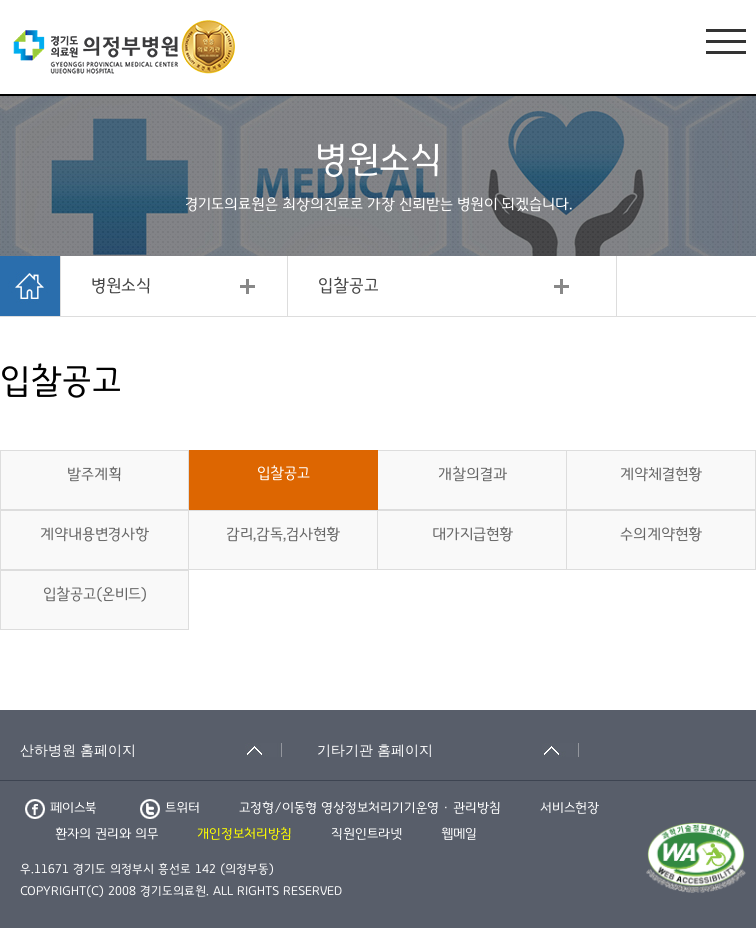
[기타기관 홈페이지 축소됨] (448, 750)
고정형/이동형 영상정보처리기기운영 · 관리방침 (370, 808)
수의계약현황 (661, 534)
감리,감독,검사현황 (283, 534)
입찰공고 (348, 286)
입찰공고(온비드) (95, 594)
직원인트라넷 (366, 834)
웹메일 (459, 834)
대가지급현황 (472, 534)
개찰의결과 (472, 474)
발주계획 (94, 474)
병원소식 (121, 286)
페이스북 (60, 808)
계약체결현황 (661, 474)
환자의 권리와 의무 (106, 834)
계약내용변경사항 (94, 534)
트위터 (170, 808)
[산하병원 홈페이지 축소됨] (151, 750)
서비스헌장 (569, 808)
